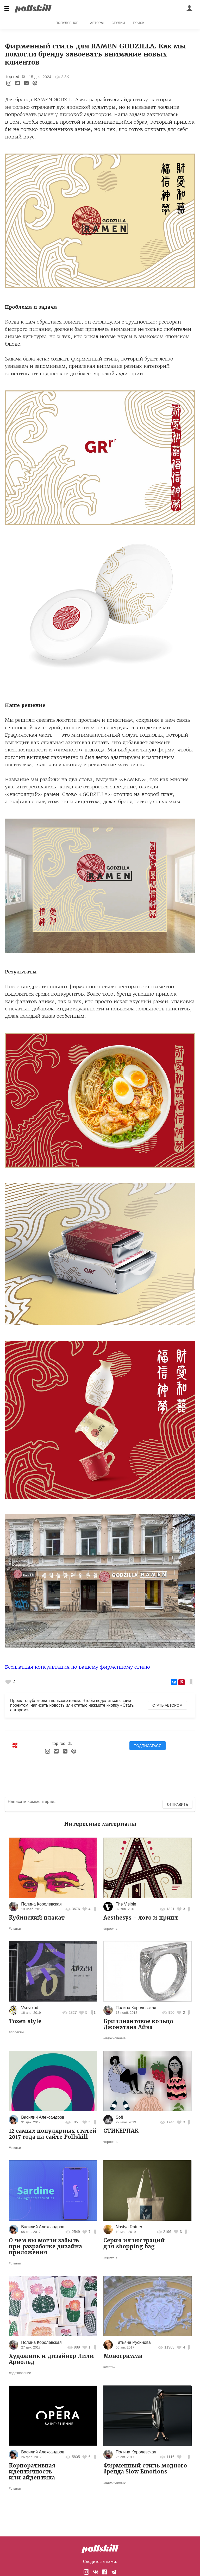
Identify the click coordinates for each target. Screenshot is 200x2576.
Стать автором (167, 1705)
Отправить (177, 1804)
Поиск (138, 23)
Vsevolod (29, 2007)
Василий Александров (42, 2117)
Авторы (97, 23)
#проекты (110, 1929)
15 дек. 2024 (40, 76)
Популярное (66, 23)
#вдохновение (114, 2038)
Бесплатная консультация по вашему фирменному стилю (77, 1667)
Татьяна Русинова (133, 2342)
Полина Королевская (41, 1904)
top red (12, 76)
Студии (118, 23)
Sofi (119, 2117)
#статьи (15, 1929)
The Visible (126, 1904)
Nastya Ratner (129, 2227)
